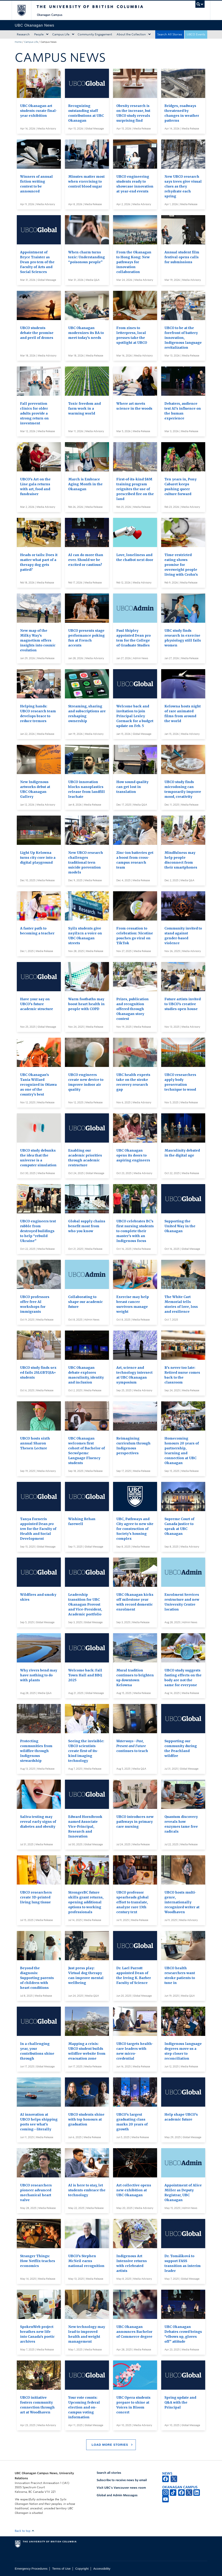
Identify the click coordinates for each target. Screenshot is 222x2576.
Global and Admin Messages (117, 2495)
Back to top (24, 2530)
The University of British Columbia (24, 10)
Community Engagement (95, 34)
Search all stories (109, 2472)
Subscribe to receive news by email (122, 2480)
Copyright (81, 2568)
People (39, 34)
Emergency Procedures (31, 2568)
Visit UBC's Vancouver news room (121, 2487)
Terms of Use (61, 2568)
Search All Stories (169, 34)
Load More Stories (110, 2444)
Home (18, 41)
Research (23, 34)
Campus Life (60, 34)
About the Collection (131, 34)
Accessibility (101, 2568)
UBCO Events (196, 34)
